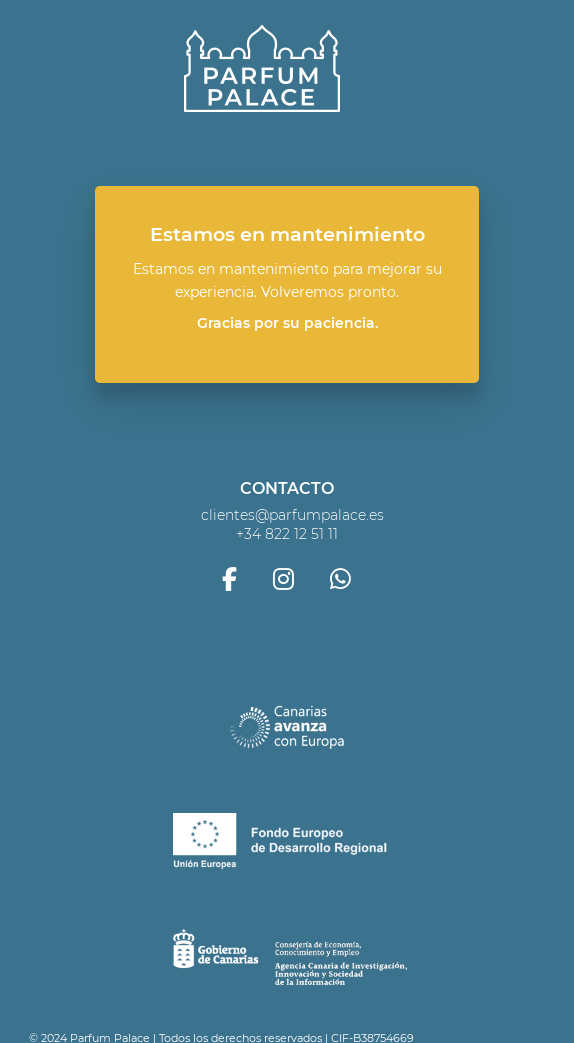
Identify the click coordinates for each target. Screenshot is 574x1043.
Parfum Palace (261, 69)
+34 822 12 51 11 (287, 534)
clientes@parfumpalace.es (292, 515)
